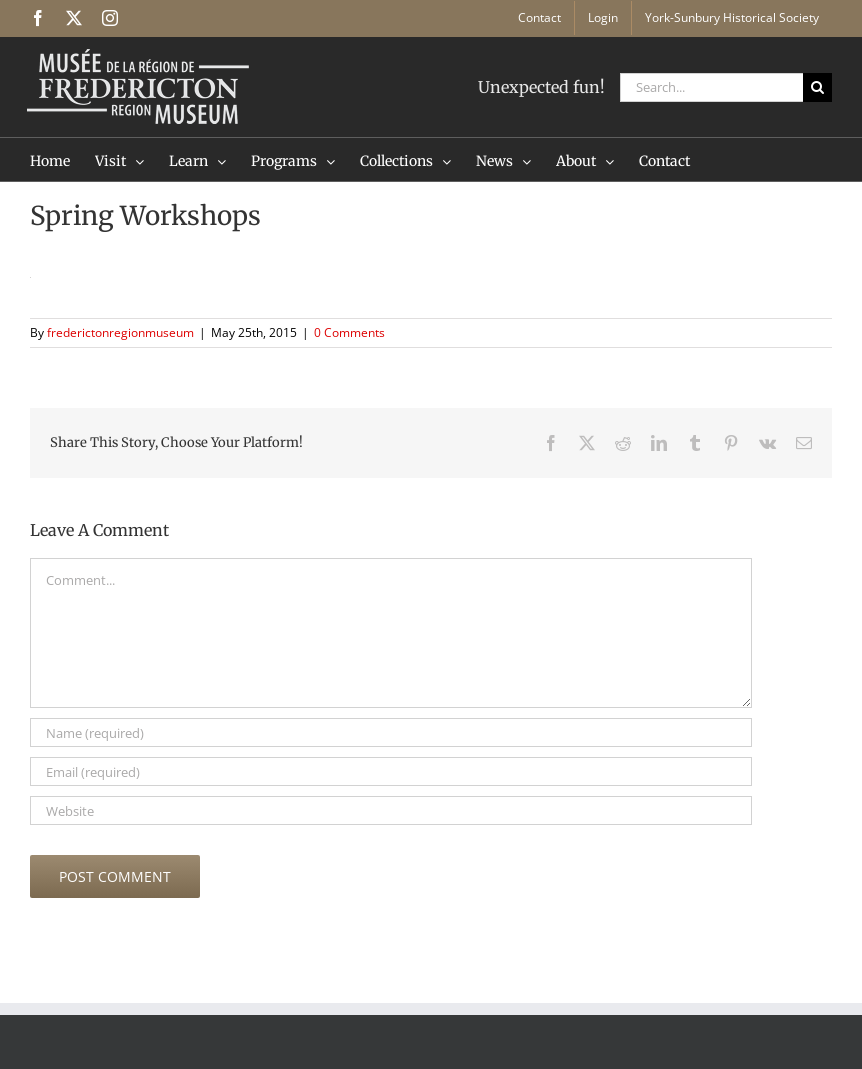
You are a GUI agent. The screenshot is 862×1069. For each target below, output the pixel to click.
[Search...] (711, 87)
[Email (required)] (391, 771)
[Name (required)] (391, 732)
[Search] (817, 87)
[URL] (391, 810)
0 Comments (349, 332)
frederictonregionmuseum (120, 332)
